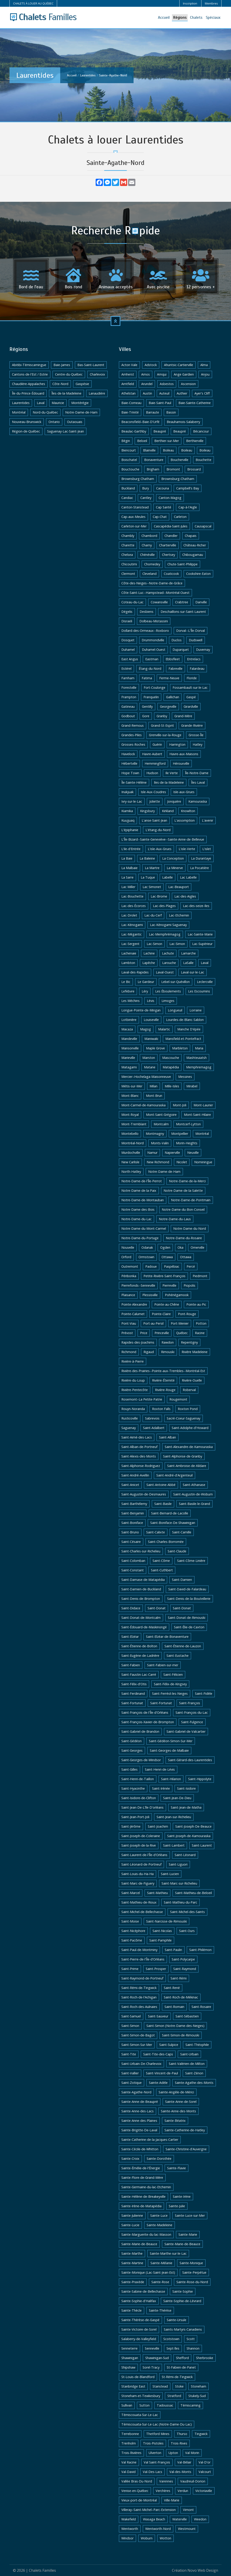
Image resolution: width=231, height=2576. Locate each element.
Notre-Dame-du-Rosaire (184, 1238)
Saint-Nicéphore (133, 1931)
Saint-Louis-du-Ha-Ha (137, 1874)
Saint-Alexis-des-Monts (138, 1456)
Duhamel (128, 649)
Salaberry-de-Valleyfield (138, 2339)
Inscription (190, 3)
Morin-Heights (186, 1143)
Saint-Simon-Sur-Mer (136, 2044)
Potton (201, 1323)
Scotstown (171, 2339)
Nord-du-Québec (45, 412)
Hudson (152, 773)
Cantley (145, 498)
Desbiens (146, 611)
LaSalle (188, 963)
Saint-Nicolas (162, 1931)
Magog (145, 1029)
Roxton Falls (161, 1409)
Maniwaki (151, 1039)
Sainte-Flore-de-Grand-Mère (142, 2177)
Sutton (144, 2405)
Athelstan (128, 393)
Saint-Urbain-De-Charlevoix (141, 2063)
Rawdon (168, 1342)
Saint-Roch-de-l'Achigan (139, 1997)
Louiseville (151, 1020)
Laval (40, 403)
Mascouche (170, 1057)
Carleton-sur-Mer (134, 526)
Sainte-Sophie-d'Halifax (138, 2301)
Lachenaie (128, 953)
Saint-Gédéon (131, 1741)
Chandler (171, 536)
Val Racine (128, 2462)
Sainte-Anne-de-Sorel (180, 2101)
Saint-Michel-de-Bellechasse (142, 1912)
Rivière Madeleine (195, 1352)
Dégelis (126, 611)
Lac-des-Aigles (185, 896)
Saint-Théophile (197, 2044)
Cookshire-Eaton (198, 573)
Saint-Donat (157, 1608)
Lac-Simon (154, 944)
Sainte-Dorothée (159, 2158)
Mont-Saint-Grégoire (161, 1114)
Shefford (182, 2358)
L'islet (206, 849)
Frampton (128, 697)
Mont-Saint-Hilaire (197, 1114)
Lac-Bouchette (132, 896)
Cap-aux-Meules (133, 517)
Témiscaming (190, 2405)
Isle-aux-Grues (183, 792)
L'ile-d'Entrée (131, 849)
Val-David (128, 2472)
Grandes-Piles (131, 735)
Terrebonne (130, 2434)
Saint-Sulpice (168, 2044)
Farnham (127, 678)
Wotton (165, 2538)
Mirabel (191, 1086)
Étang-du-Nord (150, 668)
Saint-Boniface (132, 1523)
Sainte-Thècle (131, 2310)
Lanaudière (97, 393)
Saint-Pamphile (160, 1940)
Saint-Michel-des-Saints (187, 1912)
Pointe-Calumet (133, 1314)
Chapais (190, 536)
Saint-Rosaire (201, 2007)
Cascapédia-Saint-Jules (170, 526)
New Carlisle (130, 1162)
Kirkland (168, 811)
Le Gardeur (146, 982)
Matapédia (171, 1067)
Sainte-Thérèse (160, 2310)
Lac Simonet (152, 887)
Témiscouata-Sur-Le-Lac (139, 2415)
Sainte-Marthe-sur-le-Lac (168, 2253)
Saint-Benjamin (132, 1513)
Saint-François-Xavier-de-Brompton (147, 1722)
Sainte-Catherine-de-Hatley (184, 2130)
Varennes (166, 2481)
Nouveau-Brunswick (26, 422)
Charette (127, 545)
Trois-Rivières (131, 2453)
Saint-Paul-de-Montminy (139, 1950)
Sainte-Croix (130, 2158)
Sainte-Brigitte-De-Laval (139, 2130)
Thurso (182, 2434)
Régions (180, 17)
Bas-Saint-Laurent (90, 365)
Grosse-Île (196, 735)
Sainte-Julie (177, 2206)
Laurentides (88, 75)
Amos (145, 374)
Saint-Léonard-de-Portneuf (141, 1864)
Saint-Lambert (174, 1845)
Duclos (176, 640)
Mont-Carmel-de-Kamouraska (143, 1105)
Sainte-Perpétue (194, 2272)
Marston (148, 1057)
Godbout (128, 716)
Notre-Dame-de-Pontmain (190, 1200)
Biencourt (128, 450)
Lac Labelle (188, 877)
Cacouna (162, 488)
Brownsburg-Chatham (177, 479)
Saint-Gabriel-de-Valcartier (186, 1731)
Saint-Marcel (130, 1893)
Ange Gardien (184, 374)
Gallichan (172, 697)
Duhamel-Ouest (153, 649)
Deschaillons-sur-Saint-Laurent (183, 611)
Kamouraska (197, 801)
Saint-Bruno (130, 1532)
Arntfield (127, 384)
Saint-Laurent (202, 1845)
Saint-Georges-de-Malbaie (169, 1750)
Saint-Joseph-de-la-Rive (138, 1845)
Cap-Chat (160, 517)
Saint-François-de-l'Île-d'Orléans (144, 1712)
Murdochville (130, 1152)
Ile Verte (171, 773)
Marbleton (180, 1048)
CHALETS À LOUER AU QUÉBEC (33, 3)
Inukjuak (127, 792)
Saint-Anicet (130, 1485)
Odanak (147, 1247)
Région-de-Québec (26, 431)
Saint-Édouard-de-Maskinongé (144, 1627)
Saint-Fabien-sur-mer (162, 1665)
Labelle (167, 877)
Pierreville (169, 1285)
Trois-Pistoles (153, 2443)
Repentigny (189, 1342)
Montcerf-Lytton (188, 1124)
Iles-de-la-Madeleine (169, 782)
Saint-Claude (177, 1551)
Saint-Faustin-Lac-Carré (138, 1674)
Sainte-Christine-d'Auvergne (186, 2149)
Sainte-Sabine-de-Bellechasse (143, 2291)
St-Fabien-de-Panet (181, 2367)
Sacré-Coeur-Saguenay (183, 1418)
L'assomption (184, 820)
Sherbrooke (204, 2358)
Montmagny (155, 1133)
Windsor (127, 2538)
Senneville (152, 2348)
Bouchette (203, 460)
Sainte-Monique (191, 2263)
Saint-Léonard (185, 1855)
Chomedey (152, 564)
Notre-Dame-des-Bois (138, 1209)
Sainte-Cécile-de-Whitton (139, 2149)
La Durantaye (201, 858)
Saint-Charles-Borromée (166, 1541)
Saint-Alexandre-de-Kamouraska (189, 1447)
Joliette (154, 801)
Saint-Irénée (161, 1788)
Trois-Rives (179, 2443)
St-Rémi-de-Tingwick (177, 2377)
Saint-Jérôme (131, 1826)
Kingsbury (147, 811)
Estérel (126, 668)
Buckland (128, 488)
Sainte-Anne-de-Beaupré (139, 2101)
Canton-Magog (170, 498)
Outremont (129, 1266)
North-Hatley (131, 1171)
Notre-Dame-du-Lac (136, 1219)
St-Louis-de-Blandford (138, 2377)
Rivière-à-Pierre (132, 1361)
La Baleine (147, 858)
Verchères (163, 2491)
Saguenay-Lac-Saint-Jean (65, 431)
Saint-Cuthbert (162, 1570)
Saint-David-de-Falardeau (187, 1589)
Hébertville (129, 763)
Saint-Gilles (129, 1769)
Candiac (127, 498)
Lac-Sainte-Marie (200, 934)
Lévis (150, 1001)
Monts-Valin (160, 1143)
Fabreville (175, 668)
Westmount (187, 2529)
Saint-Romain (174, 2007)
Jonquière (174, 801)
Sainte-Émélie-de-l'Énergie (140, 2168)
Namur (152, 1152)
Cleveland (149, 573)
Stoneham (198, 2386)
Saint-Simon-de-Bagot (138, 2035)
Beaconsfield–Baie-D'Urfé (140, 422)
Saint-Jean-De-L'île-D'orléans (142, 1807)
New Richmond (158, 1162)
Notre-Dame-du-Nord (189, 1228)
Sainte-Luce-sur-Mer (190, 2215)
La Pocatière (199, 868)
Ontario (54, 422)
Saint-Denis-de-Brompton (140, 1598)
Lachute (168, 953)
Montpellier (179, 1133)
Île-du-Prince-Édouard (28, 393)
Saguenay (128, 1428)
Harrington (177, 744)
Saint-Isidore (186, 1788)
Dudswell (195, 640)
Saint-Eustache (177, 1655)
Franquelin (151, 697)
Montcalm (161, 1124)
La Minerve (175, 868)
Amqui (161, 374)
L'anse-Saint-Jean (154, 820)
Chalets (196, 17)
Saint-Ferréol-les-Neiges (170, 1693)
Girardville (191, 706)
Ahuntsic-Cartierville (178, 365)
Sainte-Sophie (182, 2291)
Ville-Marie (171, 2500)
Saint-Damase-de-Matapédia (143, 1579)
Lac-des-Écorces (133, 906)
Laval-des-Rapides (135, 972)
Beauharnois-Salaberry (183, 422)
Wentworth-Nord (158, 2529)
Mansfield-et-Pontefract (183, 1039)
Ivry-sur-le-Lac (131, 801)
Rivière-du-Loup (133, 1380)
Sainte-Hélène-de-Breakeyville (143, 2196)
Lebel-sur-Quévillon (175, 982)
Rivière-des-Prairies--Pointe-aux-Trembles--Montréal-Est (163, 1371)
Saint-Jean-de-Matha (186, 1807)
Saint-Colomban (133, 1560)
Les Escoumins (199, 991)
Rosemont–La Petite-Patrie (141, 1399)
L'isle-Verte (187, 849)
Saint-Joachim (158, 1826)
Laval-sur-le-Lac (192, 972)
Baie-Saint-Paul (160, 403)
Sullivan (126, 2405)
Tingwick (201, 2434)
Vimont (188, 2510)
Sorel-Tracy (151, 2367)
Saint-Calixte (155, 1532)
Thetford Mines (157, 2434)
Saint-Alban (167, 1437)
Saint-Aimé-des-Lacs (136, 1437)
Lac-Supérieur (202, 944)
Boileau (168, 450)
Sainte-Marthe (132, 2253)
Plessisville (150, 1295)
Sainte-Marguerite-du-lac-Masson (146, 2234)
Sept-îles (172, 2348)
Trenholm (128, 2443)
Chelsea (127, 554)
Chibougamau (192, 554)
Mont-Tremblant (133, 1124)
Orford (126, 1257)
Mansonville (130, 1048)
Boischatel (129, 460)
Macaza (127, 1029)
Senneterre (129, 2348)
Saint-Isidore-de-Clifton (138, 1798)
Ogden (165, 1247)
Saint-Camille (181, 1532)
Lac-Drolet (129, 915)
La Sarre (127, 877)
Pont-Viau (128, 1323)
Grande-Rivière (192, 725)
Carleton (180, 517)
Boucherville (179, 460)
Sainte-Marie (187, 2234)
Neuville (193, 1152)
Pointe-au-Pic (196, 1304)
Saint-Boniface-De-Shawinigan (172, 1523)
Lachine (149, 953)
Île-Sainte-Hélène (134, 782)
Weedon (200, 2519)
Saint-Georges (132, 1750)
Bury (145, 488)
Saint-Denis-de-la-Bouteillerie (188, 1598)
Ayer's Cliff (202, 393)
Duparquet (181, 649)
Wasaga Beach (154, 2519)
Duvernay (203, 649)
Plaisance (128, 1295)
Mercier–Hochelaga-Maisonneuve (146, 1076)
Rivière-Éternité (163, 1380)
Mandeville (129, 1039)
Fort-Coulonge (154, 687)
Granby (162, 716)
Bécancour (201, 431)
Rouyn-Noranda (133, 1409)
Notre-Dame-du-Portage (140, 1238)
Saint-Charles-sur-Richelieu (140, 1551)
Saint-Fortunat (132, 1703)
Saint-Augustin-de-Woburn (193, 1494)
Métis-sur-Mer (131, 1086)
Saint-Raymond (184, 1969)
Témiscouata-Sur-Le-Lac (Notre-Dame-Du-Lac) (156, 2424)
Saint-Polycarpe (183, 1959)
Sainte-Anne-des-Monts (178, 2111)
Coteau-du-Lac (132, 602)
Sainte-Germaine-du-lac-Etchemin (146, 2187)
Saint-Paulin (173, 1950)
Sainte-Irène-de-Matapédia (141, 2206)
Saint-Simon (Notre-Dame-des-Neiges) (175, 2026)
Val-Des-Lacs (152, 2472)
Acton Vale (129, 365)
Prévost (127, 1333)
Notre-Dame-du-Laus (175, 1219)
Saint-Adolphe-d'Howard (190, 1428)
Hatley (197, 744)
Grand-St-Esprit (162, 725)
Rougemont (178, 1399)
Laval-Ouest (165, 972)
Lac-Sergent (130, 944)
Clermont (128, 573)
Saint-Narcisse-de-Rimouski (166, 1921)
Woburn (146, 2538)
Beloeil (142, 441)
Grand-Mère (183, 716)
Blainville (149, 450)
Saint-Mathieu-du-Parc (180, 1902)
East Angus (129, 659)
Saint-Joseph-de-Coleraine (140, 1836)
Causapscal (203, 526)
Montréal (18, 412)
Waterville (179, 2519)
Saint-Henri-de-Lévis (160, 1769)
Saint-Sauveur (158, 2016)
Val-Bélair (184, 2462)
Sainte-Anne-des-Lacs (137, 2111)
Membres (211, 3)
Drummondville (153, 640)
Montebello (130, 1133)
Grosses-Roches (133, 744)
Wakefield (128, 2519)
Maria (199, 1048)
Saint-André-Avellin (135, 1475)
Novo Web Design (202, 2570)
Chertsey (168, 554)
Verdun (183, 2491)
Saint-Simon (130, 2026)
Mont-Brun (154, 1095)
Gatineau (128, 706)
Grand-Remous (132, 725)
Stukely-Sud (197, 2396)
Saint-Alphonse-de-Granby (182, 1456)
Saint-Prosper (156, 1969)
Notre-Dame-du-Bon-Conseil (183, 1209)
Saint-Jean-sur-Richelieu (174, 1817)
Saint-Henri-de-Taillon (137, 1779)
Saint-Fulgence (192, 1722)
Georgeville (168, 706)
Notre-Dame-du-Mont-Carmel (143, 1228)
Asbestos (167, 384)
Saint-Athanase (194, 1485)
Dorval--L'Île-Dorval (190, 630)
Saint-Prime (130, 1969)
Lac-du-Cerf (153, 915)
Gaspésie (82, 384)
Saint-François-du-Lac (192, 1712)
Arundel (146, 384)
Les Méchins (130, 1001)
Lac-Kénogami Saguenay (168, 925)
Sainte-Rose (160, 2282)
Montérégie (80, 403)
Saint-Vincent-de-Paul (162, 2073)
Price (143, 1333)
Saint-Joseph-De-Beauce (193, 1826)
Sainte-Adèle (158, 2082)
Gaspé (191, 697)
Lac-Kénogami (132, 925)
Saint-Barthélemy (134, 1504)
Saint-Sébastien (187, 2016)
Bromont (173, 469)
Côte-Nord (60, 384)
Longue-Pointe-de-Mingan (141, 1010)
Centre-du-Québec (69, 374)
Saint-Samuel (131, 2016)
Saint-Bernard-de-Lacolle (169, 1513)
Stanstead (160, 2386)
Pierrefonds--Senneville (138, 1285)
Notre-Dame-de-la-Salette (183, 1190)
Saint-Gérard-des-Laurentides (190, 1760)
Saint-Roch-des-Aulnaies (139, 2007)
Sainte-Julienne (132, 2215)
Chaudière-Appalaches (28, 384)
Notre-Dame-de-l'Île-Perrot (141, 1181)
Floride (192, 678)
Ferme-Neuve (169, 678)
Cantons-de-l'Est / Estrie (30, 374)
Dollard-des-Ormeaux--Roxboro (145, 630)
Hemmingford (155, 763)
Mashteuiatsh (196, 1057)
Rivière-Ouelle (192, 1380)
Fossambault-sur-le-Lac (190, 687)
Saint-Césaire (131, 1541)
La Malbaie (129, 868)
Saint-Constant (132, 1570)
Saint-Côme (161, 1560)
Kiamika (127, 811)
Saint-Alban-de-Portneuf (139, 1447)
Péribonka (128, 1276)
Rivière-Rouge (165, 1390)
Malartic (164, 1029)
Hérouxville (181, 763)
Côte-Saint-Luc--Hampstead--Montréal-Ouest (155, 592)
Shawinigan (129, 2358)
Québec (182, 1333)
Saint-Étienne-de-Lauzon (182, 1646)
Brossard (194, 469)
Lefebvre (127, 991)
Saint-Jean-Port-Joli (135, 1817)
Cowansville (159, 602)
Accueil (164, 17)
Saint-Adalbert (153, 1428)
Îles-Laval (198, 782)
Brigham (153, 469)
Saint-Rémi (179, 1978)
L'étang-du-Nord (158, 830)
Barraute (152, 412)
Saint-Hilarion (171, 1779)
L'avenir (207, 820)
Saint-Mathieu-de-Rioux (139, 1902)
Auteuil (164, 393)
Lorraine (195, 1010)
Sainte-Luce (159, 2215)
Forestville (128, 687)
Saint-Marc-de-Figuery (137, 1883)
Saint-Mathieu (157, 1893)
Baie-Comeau (131, 403)
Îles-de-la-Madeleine (66, 393)
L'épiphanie (129, 830)
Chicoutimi (129, 564)
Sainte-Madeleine (159, 2225)
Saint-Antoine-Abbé (161, 1485)
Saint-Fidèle (203, 1693)
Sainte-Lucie (130, 2225)
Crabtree (181, 602)
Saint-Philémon (200, 1950)
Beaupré (159, 431)
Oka (180, 1247)
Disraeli (126, 621)
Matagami (129, 1067)
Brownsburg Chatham (137, 479)
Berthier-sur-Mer (166, 441)
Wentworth (129, 2529)
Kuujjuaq (127, 820)
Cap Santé (163, 507)
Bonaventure (153, 460)
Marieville (128, 1057)
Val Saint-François (157, 2462)
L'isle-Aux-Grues (159, 849)
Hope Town (130, 773)
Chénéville (147, 554)
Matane (149, 1067)
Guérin (157, 744)
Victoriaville (203, 2491)
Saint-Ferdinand (133, 1693)
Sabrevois (152, 1418)
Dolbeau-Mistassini (153, 621)
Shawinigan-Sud (157, 2358)
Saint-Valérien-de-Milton (187, 2063)
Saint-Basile (163, 1504)
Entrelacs (194, 659)
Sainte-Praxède (132, 2282)
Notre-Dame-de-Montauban (142, 1200)
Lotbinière (128, 1020)
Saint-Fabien (130, 1665)
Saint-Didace (130, 1608)
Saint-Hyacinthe (133, 1788)
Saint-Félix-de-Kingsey (170, 1684)
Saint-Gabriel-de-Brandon (140, 1731)
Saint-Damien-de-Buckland (141, 1589)
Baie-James (61, 365)
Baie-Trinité (130, 412)
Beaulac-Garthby (133, 431)
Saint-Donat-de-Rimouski (186, 1617)
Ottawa (167, 1257)
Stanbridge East (133, 2386)
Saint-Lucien (170, 1874)
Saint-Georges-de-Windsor (141, 1760)
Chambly (127, 536)
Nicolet (181, 1162)
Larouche (169, 963)
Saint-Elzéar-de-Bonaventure (167, 1636)
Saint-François (189, 1703)
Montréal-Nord (132, 1143)
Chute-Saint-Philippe (182, 564)
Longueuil (175, 1010)
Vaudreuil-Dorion (192, 2481)
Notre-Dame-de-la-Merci (187, 1181)
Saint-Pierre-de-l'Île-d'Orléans (142, 1959)
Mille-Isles (172, 1086)
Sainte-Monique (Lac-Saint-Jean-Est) (148, 2272)
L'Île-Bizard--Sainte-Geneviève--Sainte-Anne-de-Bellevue (162, 839)
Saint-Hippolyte (199, 1779)
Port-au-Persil (153, 1323)
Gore (145, 716)
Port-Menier (180, 1323)
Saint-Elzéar (130, 1636)
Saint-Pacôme (131, 1940)
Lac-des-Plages (164, 906)
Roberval (189, 1390)
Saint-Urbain (189, 2054)
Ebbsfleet (173, 659)
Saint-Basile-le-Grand (194, 1504)
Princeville (162, 1333)
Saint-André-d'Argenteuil (174, 1475)
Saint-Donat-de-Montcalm (141, 1617)
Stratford (174, 2396)
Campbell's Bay (187, 488)
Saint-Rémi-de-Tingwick (139, 1988)
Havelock (128, 754)
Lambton (128, 963)
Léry (145, 991)
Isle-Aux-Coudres (153, 792)
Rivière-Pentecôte (134, 1390)
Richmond (128, 1352)
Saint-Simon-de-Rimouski (180, 2035)
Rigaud (148, 1352)
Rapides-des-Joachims (137, 1342)
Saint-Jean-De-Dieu (177, 1798)
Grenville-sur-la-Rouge (165, 735)
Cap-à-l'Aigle (187, 507)
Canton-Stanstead (135, 507)
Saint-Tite (128, 2054)
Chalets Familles (42, 2570)
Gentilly (147, 706)
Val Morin (192, 2453)
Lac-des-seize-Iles (196, 906)
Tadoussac (165, 2405)
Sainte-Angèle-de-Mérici (176, 2092)
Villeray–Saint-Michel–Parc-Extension (148, 2510)
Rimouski (167, 1352)
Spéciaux (213, 17)
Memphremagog (198, 1067)
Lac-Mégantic (131, 934)
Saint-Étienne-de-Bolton (139, 1646)
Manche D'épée (189, 1029)
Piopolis (189, 1285)
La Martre (152, 868)
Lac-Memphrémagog (164, 934)
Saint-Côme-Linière (191, 1560)
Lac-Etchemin (179, 915)
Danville (201, 602)
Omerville (197, 1247)
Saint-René (172, 1988)
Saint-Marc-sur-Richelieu (179, 1883)
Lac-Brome (159, 896)
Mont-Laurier (203, 1105)
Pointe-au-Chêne (166, 1304)
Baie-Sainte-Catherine (194, 403)
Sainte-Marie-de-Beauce (139, 2244)
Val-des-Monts (180, 2472)
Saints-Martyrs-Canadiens (183, 2329)
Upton (173, 2453)
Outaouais (74, 422)
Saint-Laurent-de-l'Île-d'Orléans (144, 1855)
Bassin (171, 412)
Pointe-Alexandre (134, 1304)
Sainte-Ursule (176, 2320)
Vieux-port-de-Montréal (139, 2500)
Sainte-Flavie (176, 2168)
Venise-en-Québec (134, 2491)
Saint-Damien (182, 1579)
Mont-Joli (179, 1105)
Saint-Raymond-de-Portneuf (142, 1978)
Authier (182, 393)
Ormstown (146, 1257)
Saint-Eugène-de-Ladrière (140, 1655)
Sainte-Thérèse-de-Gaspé (140, 2320)
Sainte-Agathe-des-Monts (194, 2082)
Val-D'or (204, 2462)
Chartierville (167, 545)
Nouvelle (127, 1247)
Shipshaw (128, 2367)
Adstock (151, 365)
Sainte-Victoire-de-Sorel (139, 2329)
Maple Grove (155, 1048)
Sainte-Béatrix (175, 2120)
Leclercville (205, 982)
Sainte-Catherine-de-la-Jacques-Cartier (149, 2139)
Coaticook (171, 573)
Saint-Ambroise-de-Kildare (186, 1466)
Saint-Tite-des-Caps (158, 2054)
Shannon (193, 2348)
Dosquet (127, 640)
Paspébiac (171, 1266)
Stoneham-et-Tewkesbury (140, 2396)
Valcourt (205, 2472)
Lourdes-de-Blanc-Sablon (185, 1020)
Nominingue (203, 1162)
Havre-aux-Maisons (183, 754)
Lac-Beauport (178, 887)
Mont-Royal (130, 1114)
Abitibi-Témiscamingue (29, 365)
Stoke (179, 2386)
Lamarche (188, 953)
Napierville (172, 1152)
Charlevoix (97, 374)
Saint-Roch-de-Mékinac (181, 1997)
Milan (153, 1086)
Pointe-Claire (161, 1314)
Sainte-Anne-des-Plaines (139, 2120)
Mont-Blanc (130, 1095)
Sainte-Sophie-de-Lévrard (182, 2301)
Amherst (127, 374)
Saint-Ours (187, 1931)
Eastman (151, 659)
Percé (191, 1266)
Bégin (125, 441)
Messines (185, 1076)
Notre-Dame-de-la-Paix (138, 1190)
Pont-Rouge (187, 1314)
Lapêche (148, 963)
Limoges (168, 1001)
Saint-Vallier (130, 2073)
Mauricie (58, 403)
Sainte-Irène (182, 2196)
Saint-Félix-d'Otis (134, 1684)
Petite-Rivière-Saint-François (164, 1276)
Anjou (205, 374)
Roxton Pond (188, 1409)
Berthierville (194, 441)
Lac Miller (128, 887)
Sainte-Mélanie (161, 2263)
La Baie (126, 858)
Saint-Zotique (131, 2082)
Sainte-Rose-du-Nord (192, 2282)
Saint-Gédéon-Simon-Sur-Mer (170, 1741)
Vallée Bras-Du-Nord (136, 2481)
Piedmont (200, 1276)
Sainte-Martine (132, 2263)
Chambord (149, 536)
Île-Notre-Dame (196, 773)
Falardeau (197, 668)
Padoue (151, 1266)
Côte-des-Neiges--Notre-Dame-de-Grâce (151, 583)
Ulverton (155, 2453)
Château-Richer (194, 545)
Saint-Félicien (173, 1674)
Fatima (147, 678)
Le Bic (125, 982)
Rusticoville (129, 1418)
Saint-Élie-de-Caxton (189, 1627)
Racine (200, 1333)
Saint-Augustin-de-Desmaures (143, 1494)
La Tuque (148, 877)
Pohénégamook (177, 1295)
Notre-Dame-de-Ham (81, 412)
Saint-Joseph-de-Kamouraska (188, 1836)
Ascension (188, 384)
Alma (204, 365)
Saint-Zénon (194, 2073)
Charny (147, 545)
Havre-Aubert (152, 754)
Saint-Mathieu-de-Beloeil (193, 1893)
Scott (191, 2339)
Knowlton (188, 811)
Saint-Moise (130, 1921)
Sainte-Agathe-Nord (113, 75)
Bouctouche (130, 469)
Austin (147, 393)
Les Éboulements (168, 991)
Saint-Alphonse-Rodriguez (140, 1466)
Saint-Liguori (178, 1864)
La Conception (173, 858)
